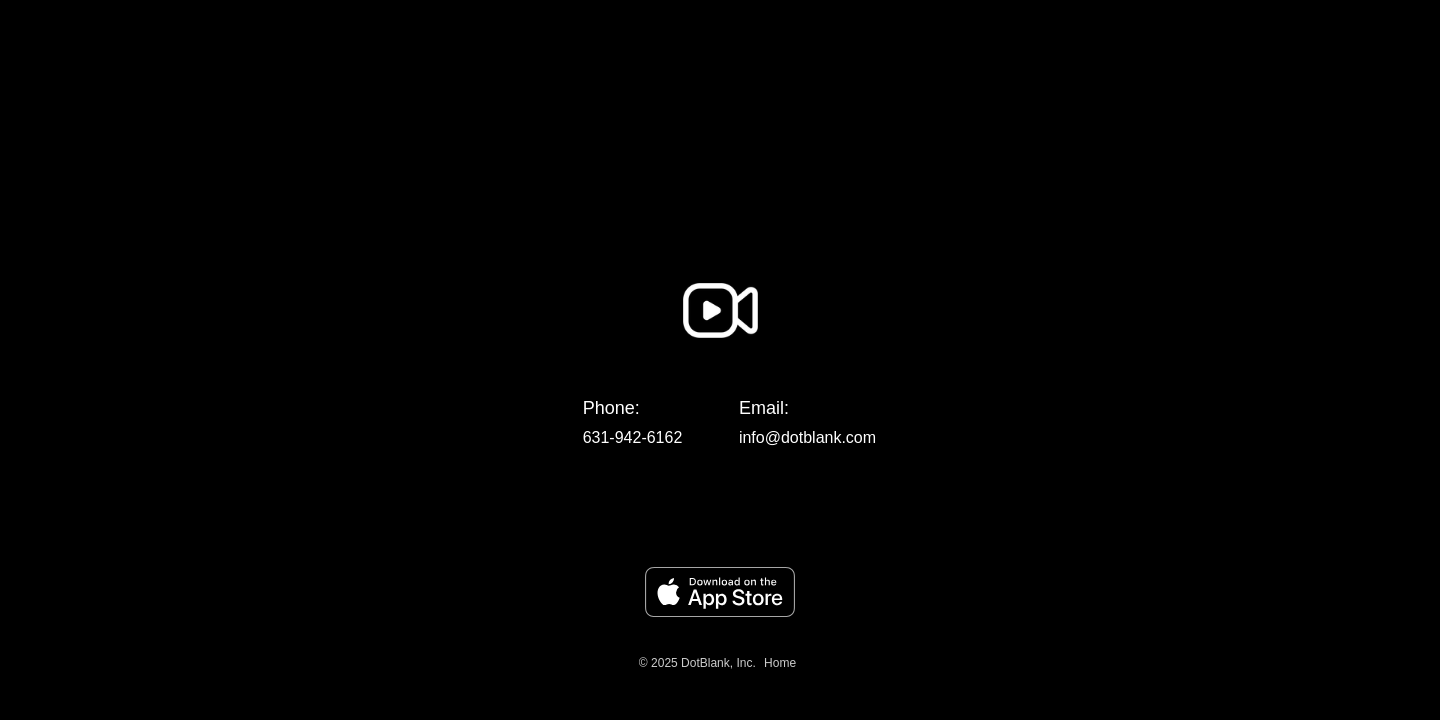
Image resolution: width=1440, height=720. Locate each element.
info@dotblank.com (807, 437)
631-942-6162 (633, 437)
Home (780, 663)
